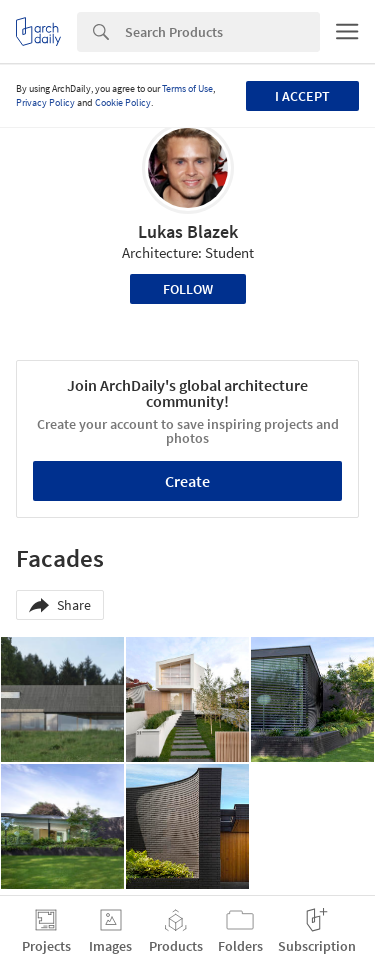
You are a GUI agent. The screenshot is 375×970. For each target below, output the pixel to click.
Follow (188, 289)
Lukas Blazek (188, 231)
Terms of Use (187, 88)
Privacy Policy (45, 102)
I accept (302, 96)
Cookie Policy (123, 102)
